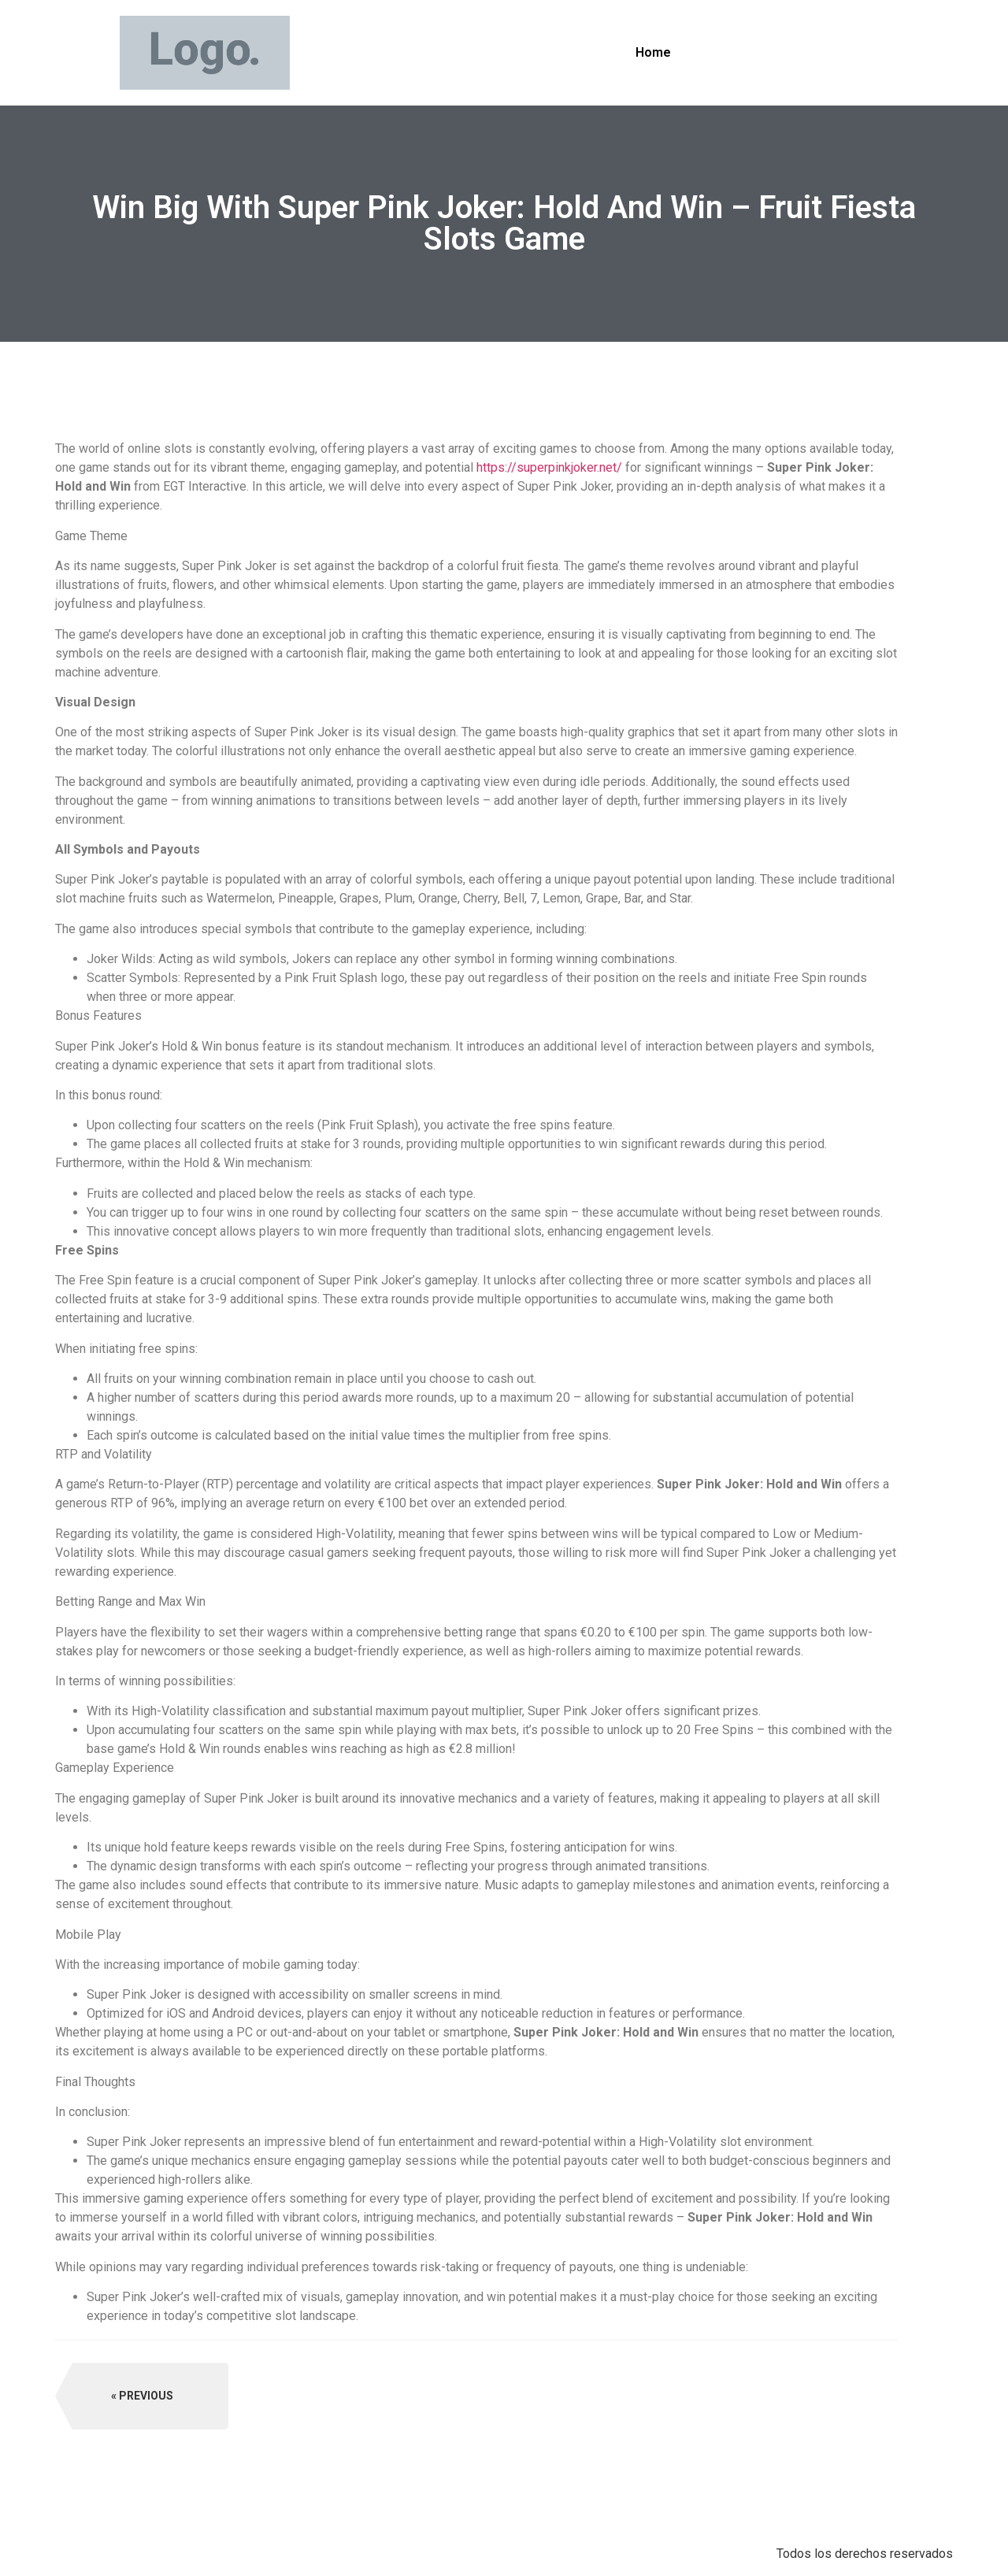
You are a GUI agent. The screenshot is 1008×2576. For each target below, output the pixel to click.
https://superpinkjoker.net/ (549, 467)
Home (653, 52)
